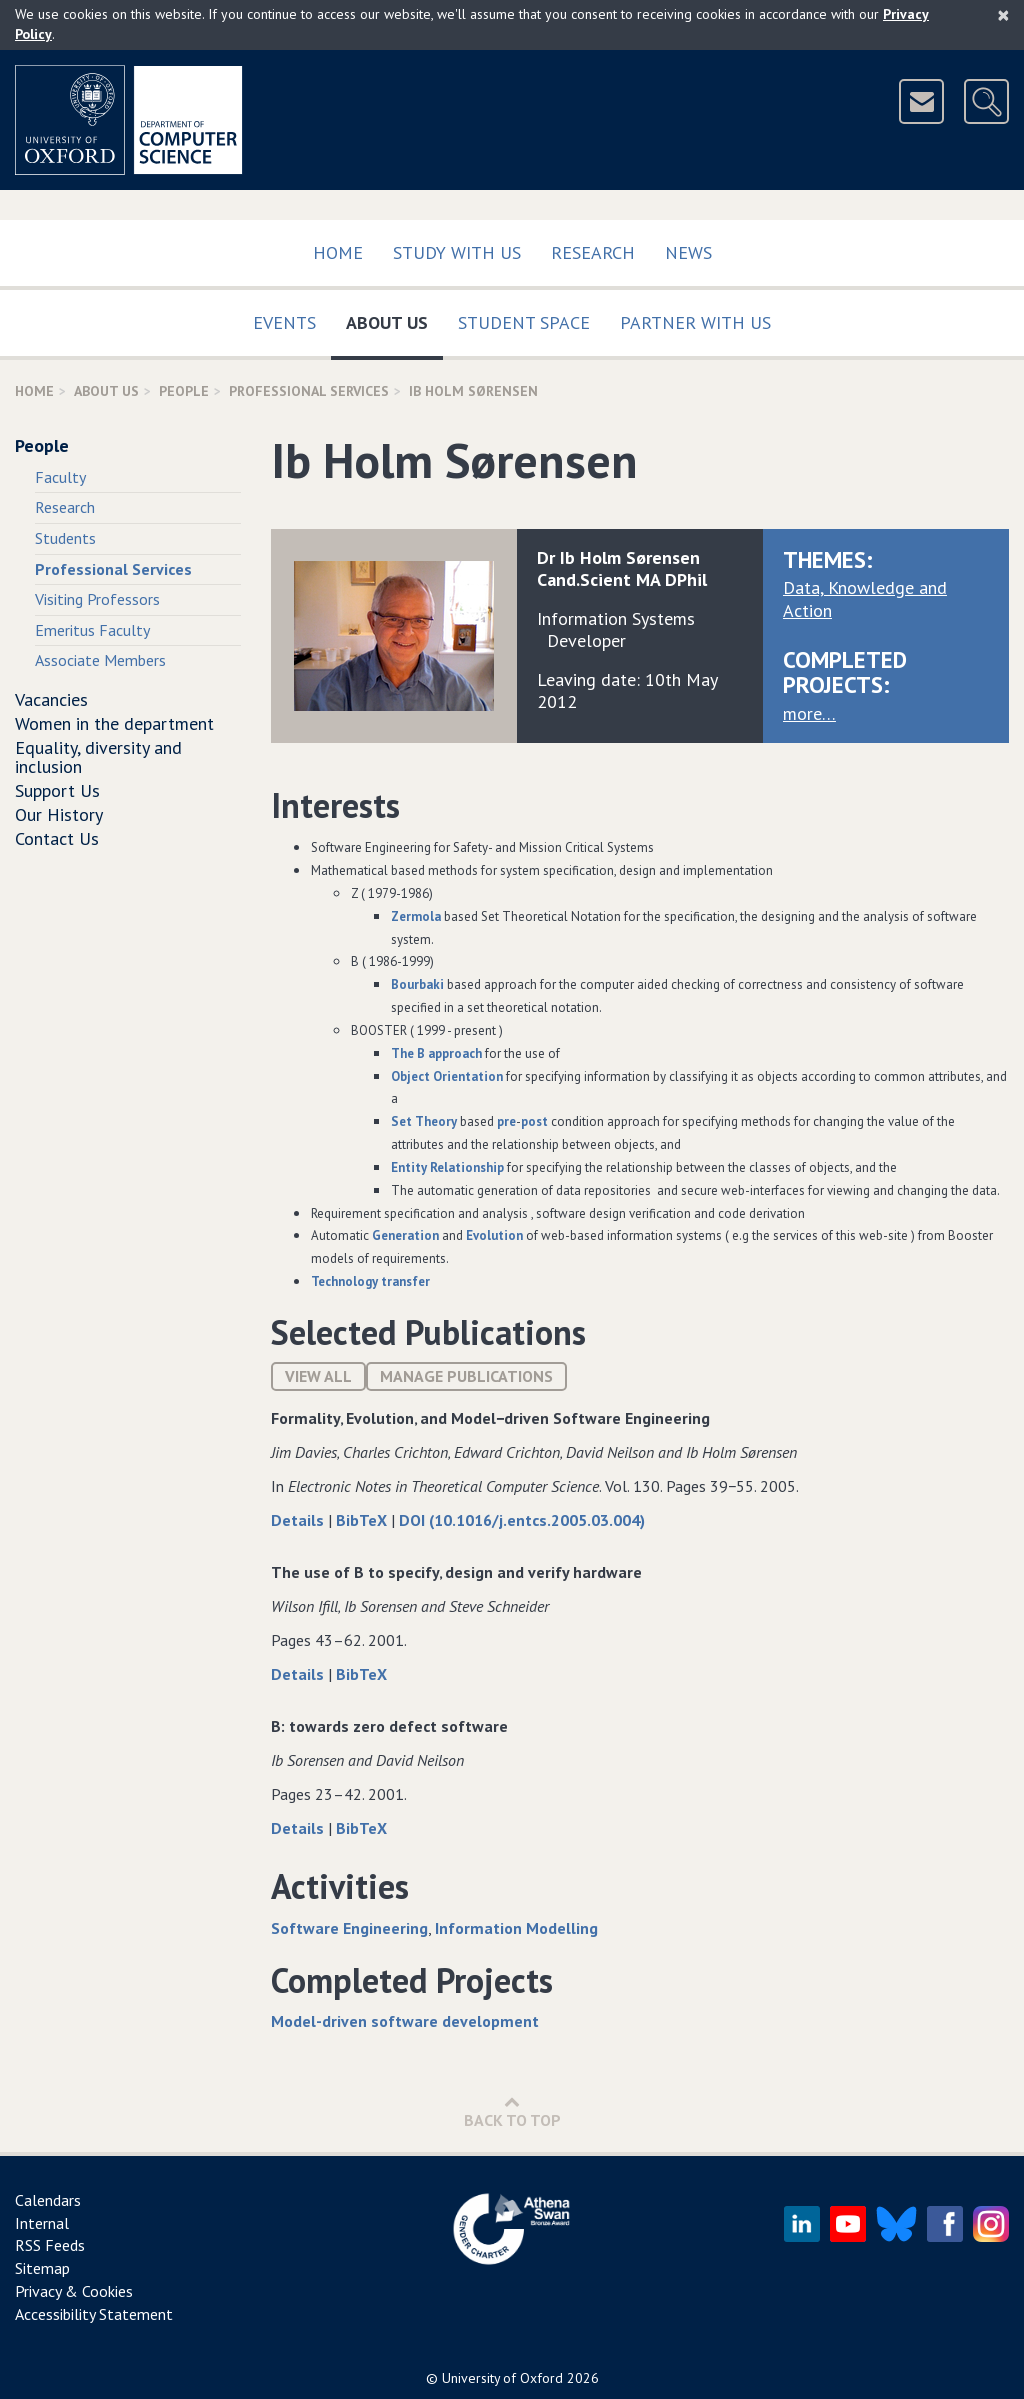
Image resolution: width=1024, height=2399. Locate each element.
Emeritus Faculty (92, 630)
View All (318, 1376)
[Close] (1003, 15)
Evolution (494, 1235)
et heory (424, 1121)
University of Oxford (502, 2378)
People (184, 391)
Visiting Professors (97, 599)
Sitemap (42, 2268)
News (688, 252)
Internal (42, 2223)
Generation (405, 1235)
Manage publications (466, 1376)
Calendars (48, 2200)
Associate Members (100, 660)
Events (284, 322)
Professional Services (309, 391)
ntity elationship (447, 1167)
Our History (59, 814)
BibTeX (363, 1520)
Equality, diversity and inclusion (98, 757)
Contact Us (57, 838)
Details (299, 1520)
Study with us (457, 252)
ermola (416, 916)
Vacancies (51, 699)
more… (809, 713)
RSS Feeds (50, 2245)
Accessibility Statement (94, 2314)
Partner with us (695, 322)
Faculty (60, 477)
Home (338, 252)
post (534, 1121)
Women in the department (114, 723)
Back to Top (512, 2111)
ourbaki (417, 984)
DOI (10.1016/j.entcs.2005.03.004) (522, 1520)
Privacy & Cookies (74, 2291)
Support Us (57, 790)
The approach (436, 1053)
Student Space (524, 322)
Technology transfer (370, 1281)
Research (593, 252)
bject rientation (447, 1076)
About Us (394, 318)
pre (506, 1121)
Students (65, 538)
